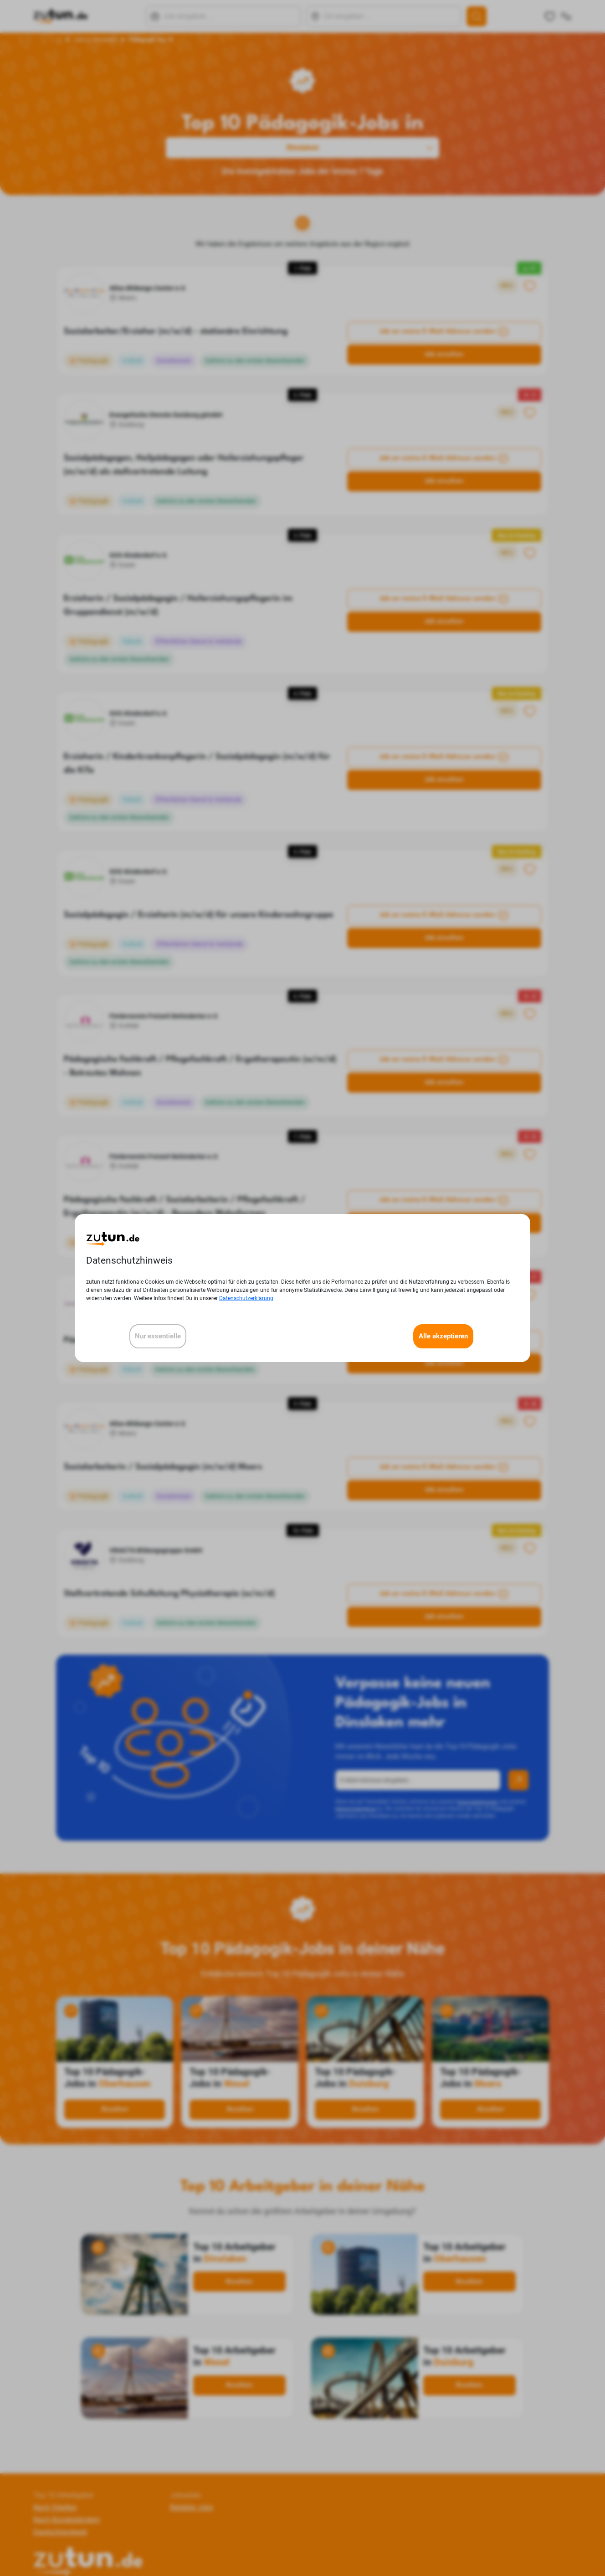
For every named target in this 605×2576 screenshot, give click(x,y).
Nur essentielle (158, 1336)
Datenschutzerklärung (246, 1298)
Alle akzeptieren (443, 1336)
